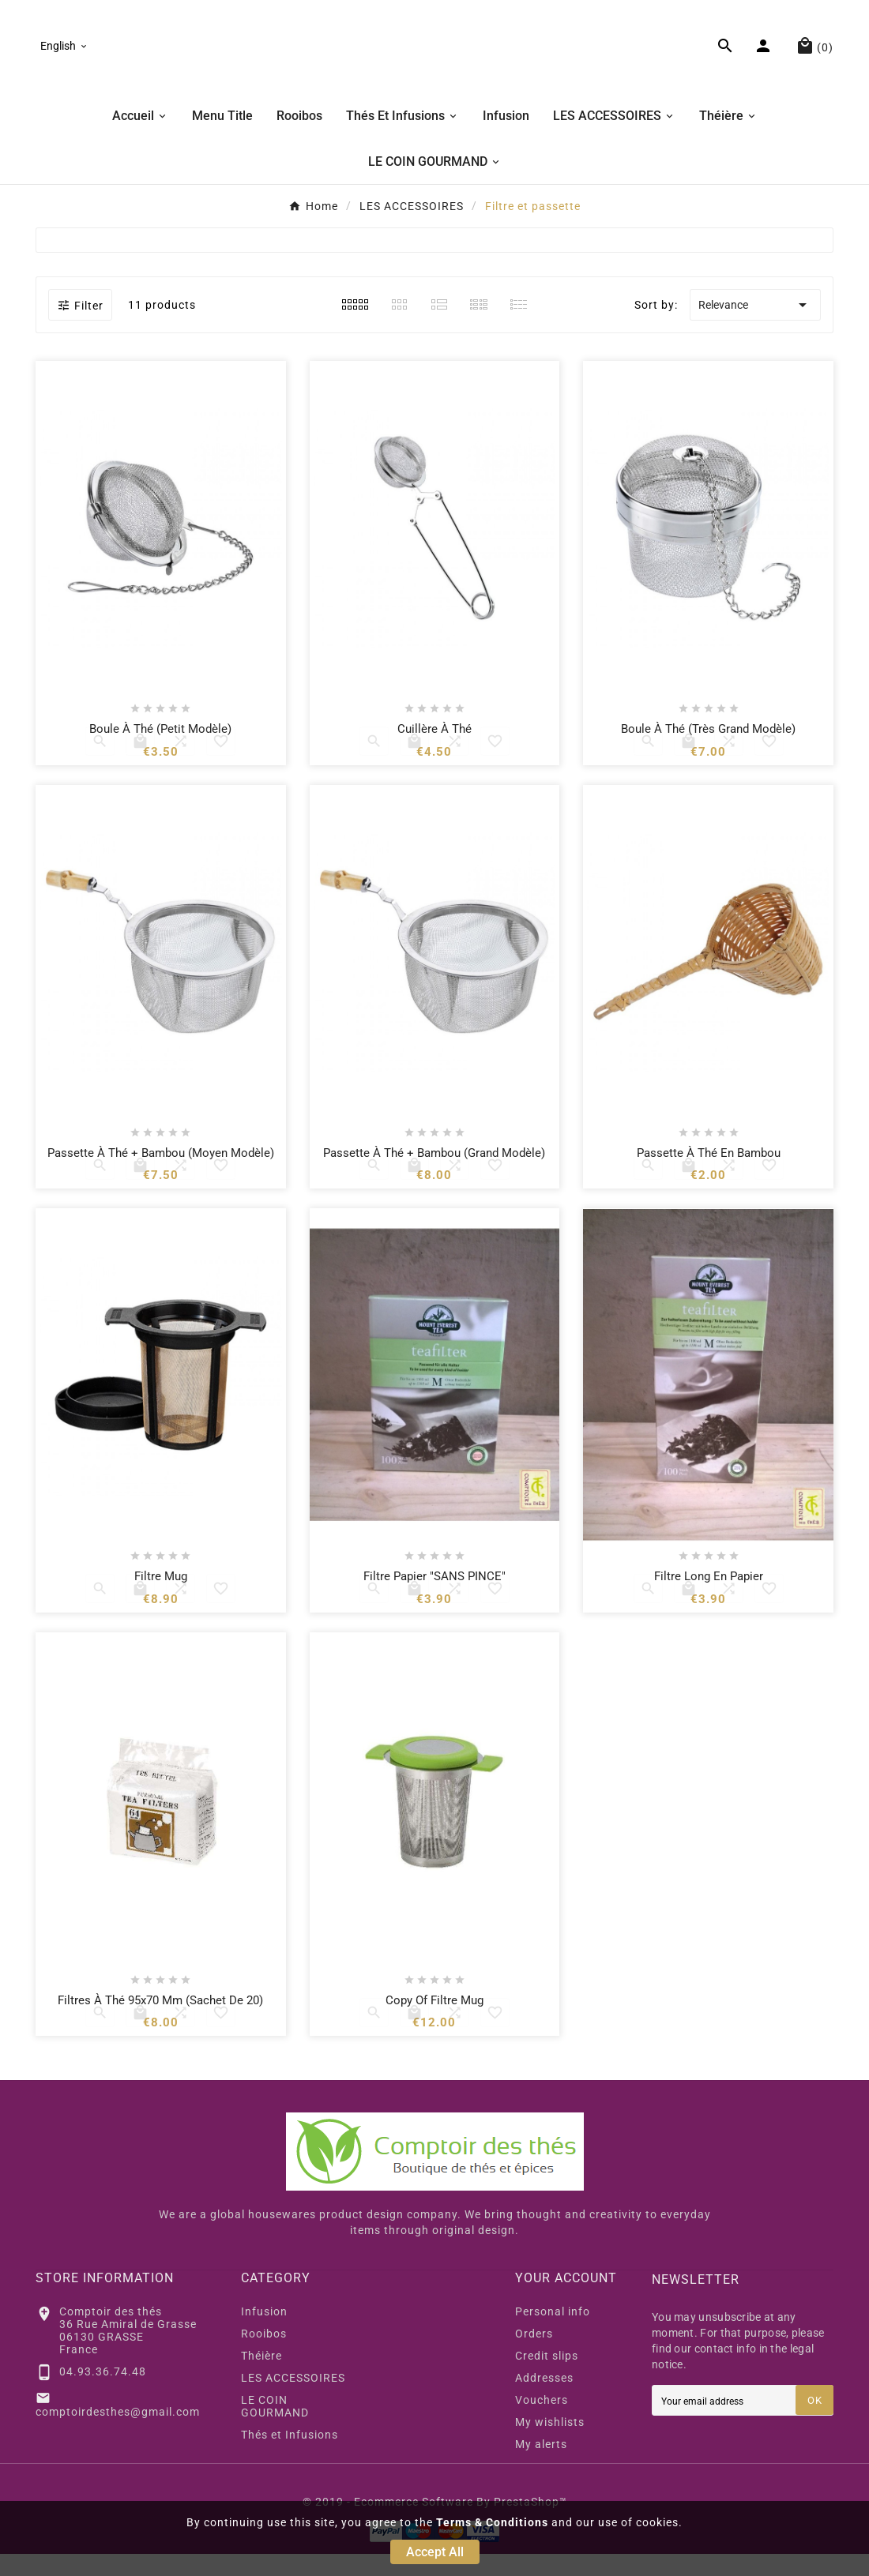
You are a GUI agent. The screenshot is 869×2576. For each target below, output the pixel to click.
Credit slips (546, 2377)
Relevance (755, 327)
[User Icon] (765, 56)
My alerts (541, 2466)
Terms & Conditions (492, 2522)
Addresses (544, 2400)
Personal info (552, 2333)
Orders (534, 2355)
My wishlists (550, 2444)
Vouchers (541, 2422)
